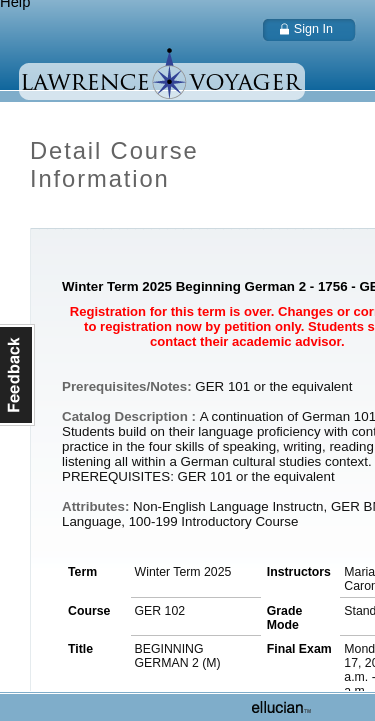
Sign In (313, 29)
